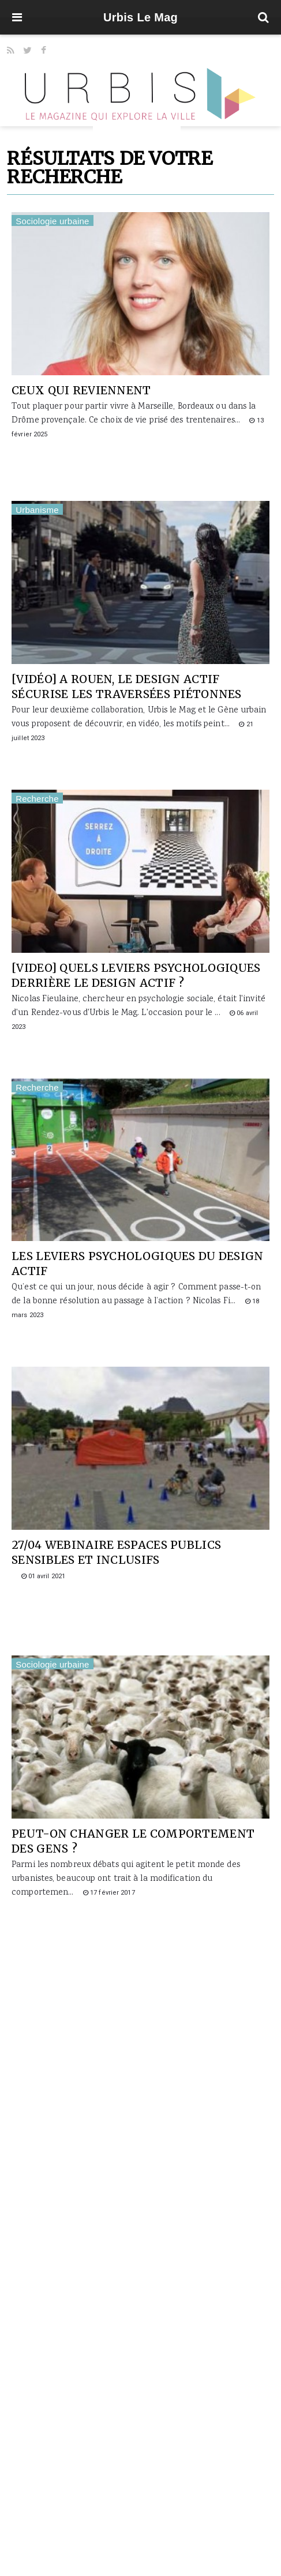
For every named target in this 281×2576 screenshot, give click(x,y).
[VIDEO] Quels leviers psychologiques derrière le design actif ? (136, 975)
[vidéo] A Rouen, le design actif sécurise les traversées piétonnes (127, 686)
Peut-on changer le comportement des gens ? (133, 1841)
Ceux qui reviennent (81, 390)
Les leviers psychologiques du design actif (137, 1263)
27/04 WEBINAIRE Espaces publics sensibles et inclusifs (116, 1552)
